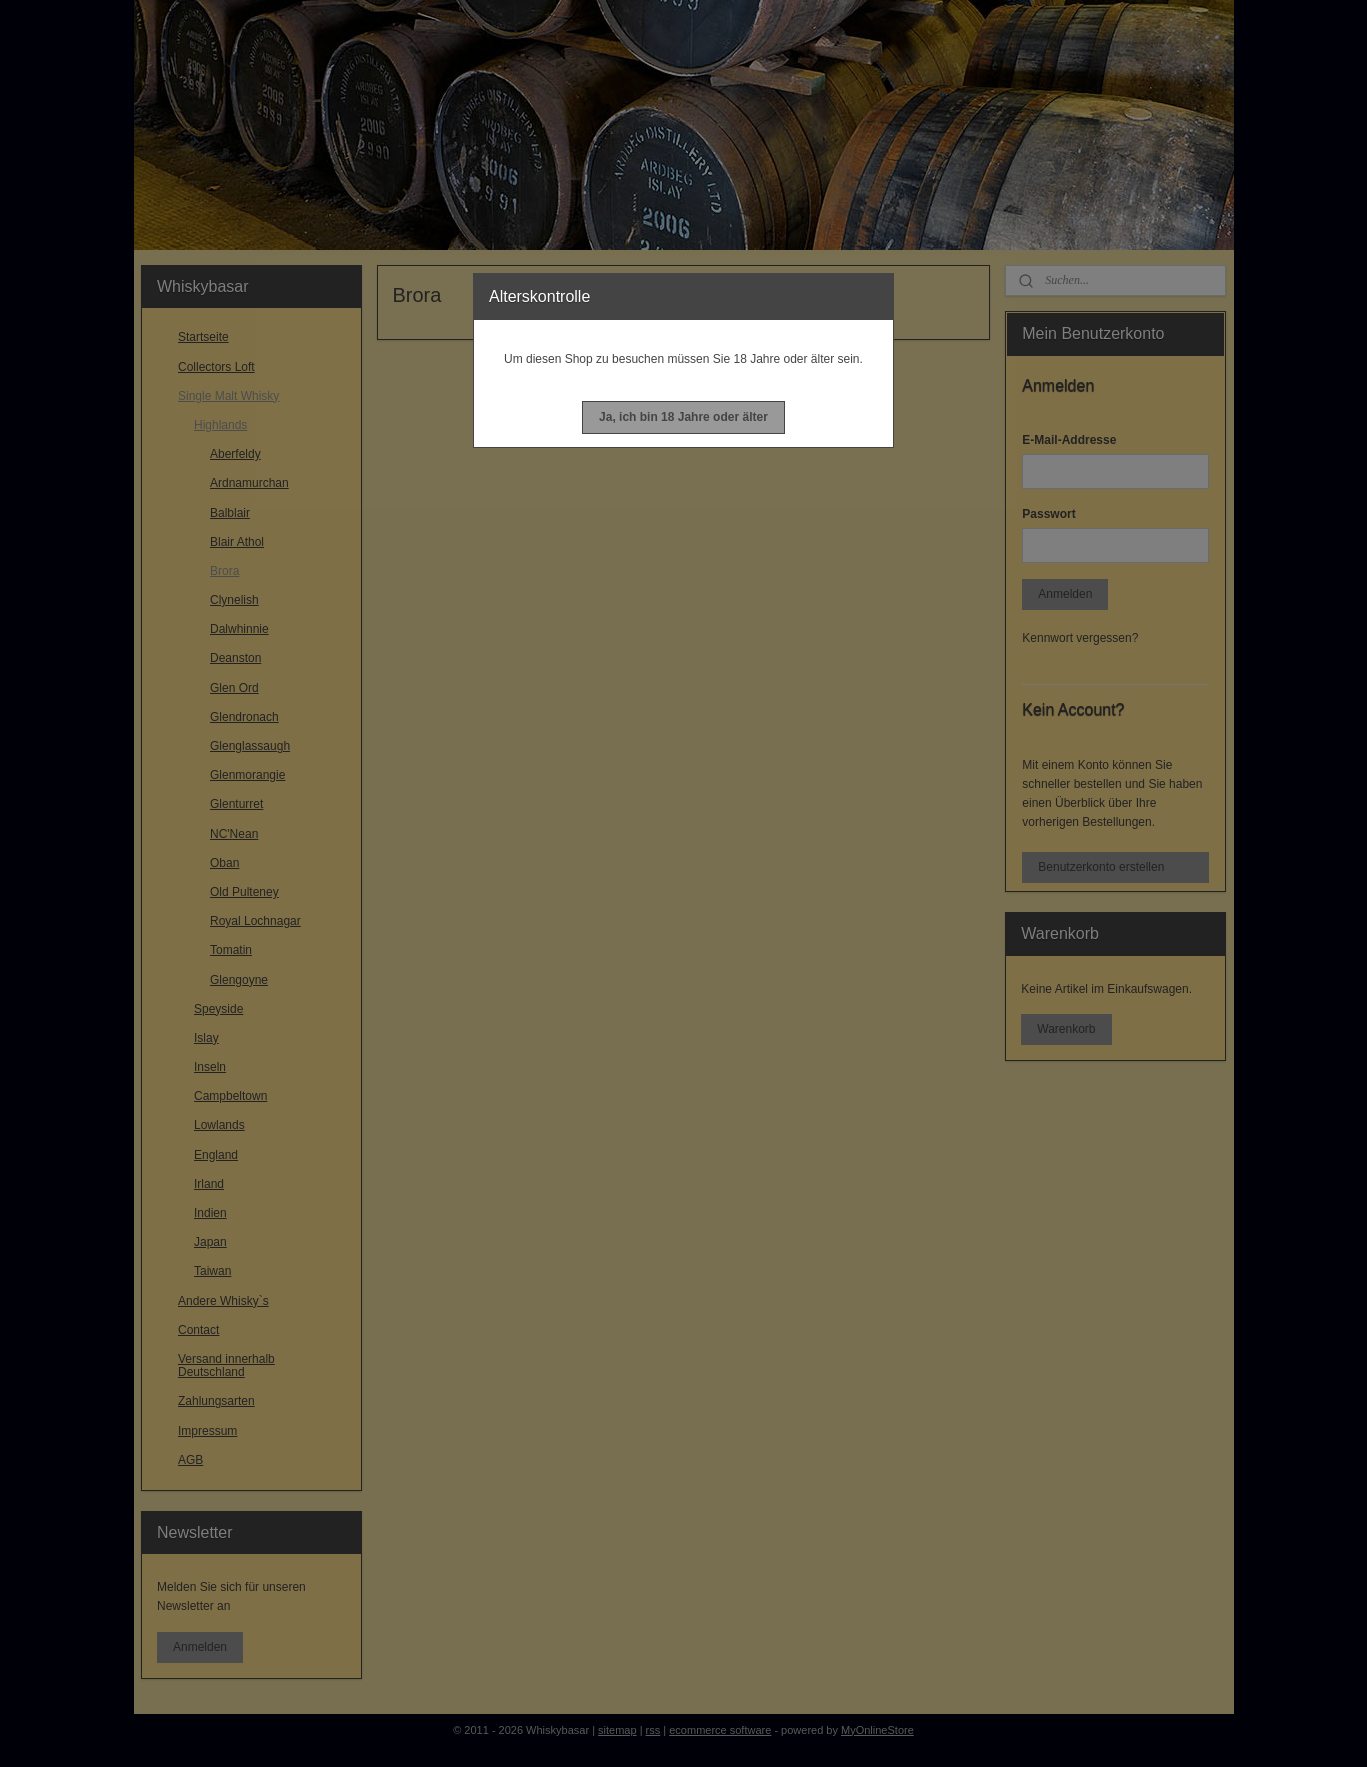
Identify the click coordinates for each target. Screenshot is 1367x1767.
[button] (683, 417)
